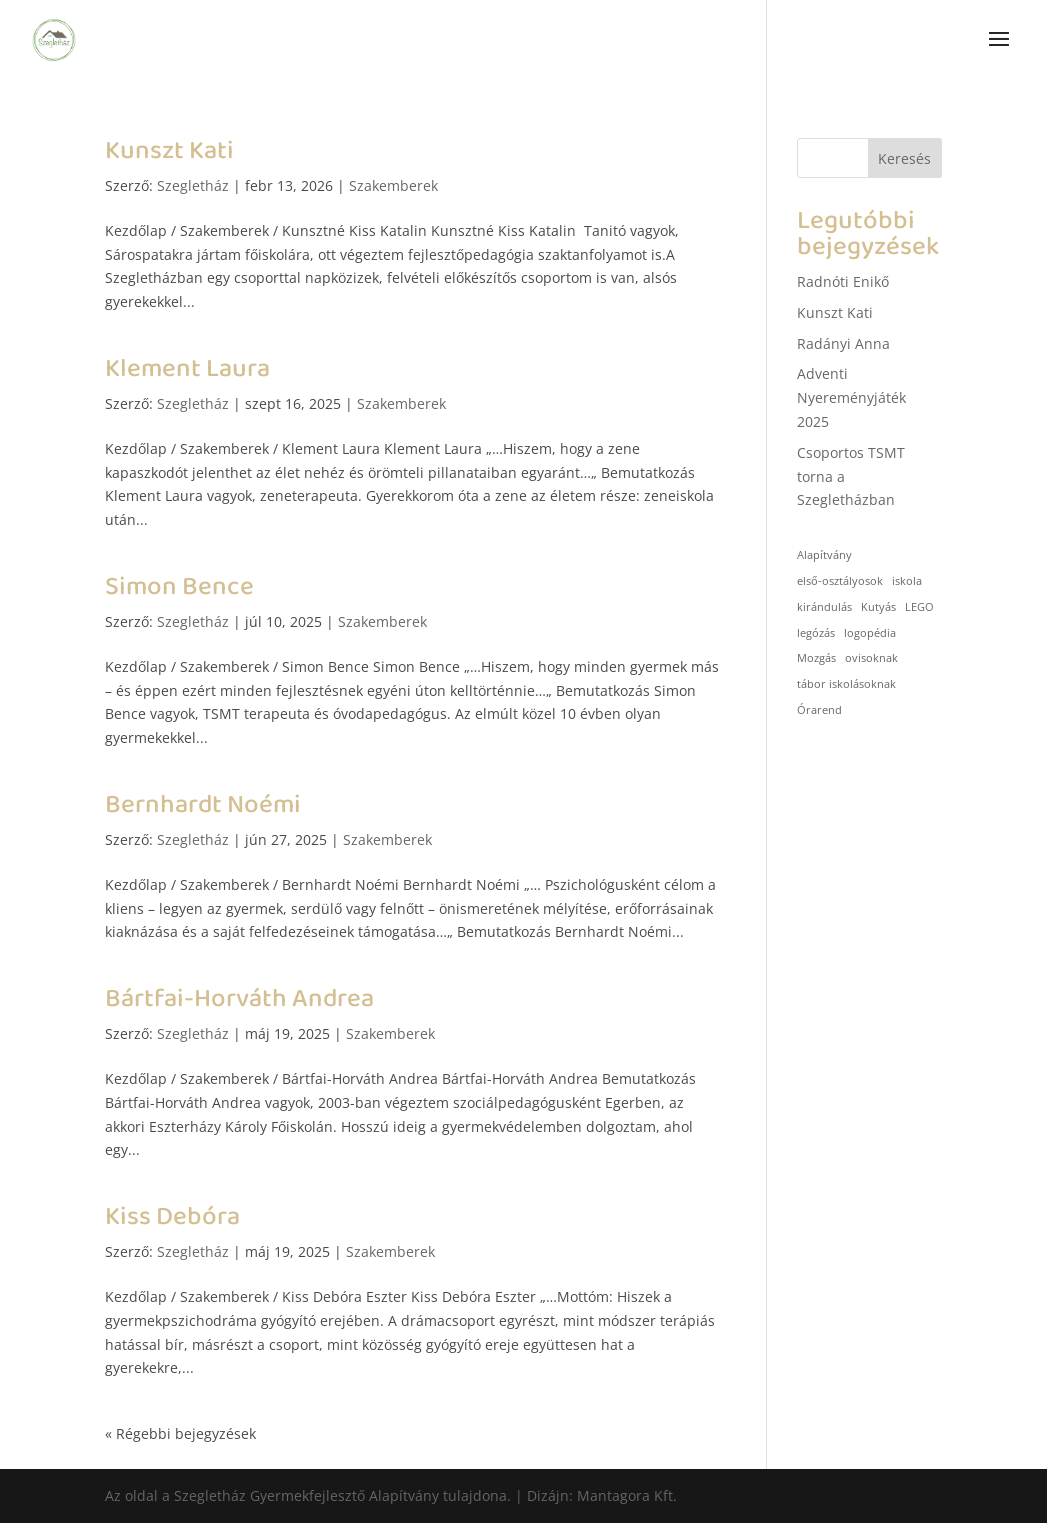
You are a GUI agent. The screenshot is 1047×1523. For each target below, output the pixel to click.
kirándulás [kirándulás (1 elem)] (824, 607)
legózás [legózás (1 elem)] (816, 633)
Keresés (904, 158)
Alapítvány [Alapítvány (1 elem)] (824, 555)
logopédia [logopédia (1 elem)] (870, 633)
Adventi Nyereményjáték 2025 (851, 397)
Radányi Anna (843, 343)
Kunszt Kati (169, 151)
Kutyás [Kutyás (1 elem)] (878, 607)
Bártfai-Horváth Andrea (239, 999)
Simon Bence (179, 587)
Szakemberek (393, 185)
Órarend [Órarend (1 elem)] (819, 710)
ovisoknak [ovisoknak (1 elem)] (871, 658)
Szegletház (193, 185)
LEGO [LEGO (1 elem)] (919, 607)
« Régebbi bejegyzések (180, 1433)
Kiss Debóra (172, 1217)
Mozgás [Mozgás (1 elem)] (816, 658)
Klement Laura (187, 369)
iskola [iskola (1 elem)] (907, 581)
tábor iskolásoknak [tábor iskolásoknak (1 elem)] (846, 684)
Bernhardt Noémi (203, 805)
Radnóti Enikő (843, 281)
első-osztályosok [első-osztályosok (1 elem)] (840, 581)
